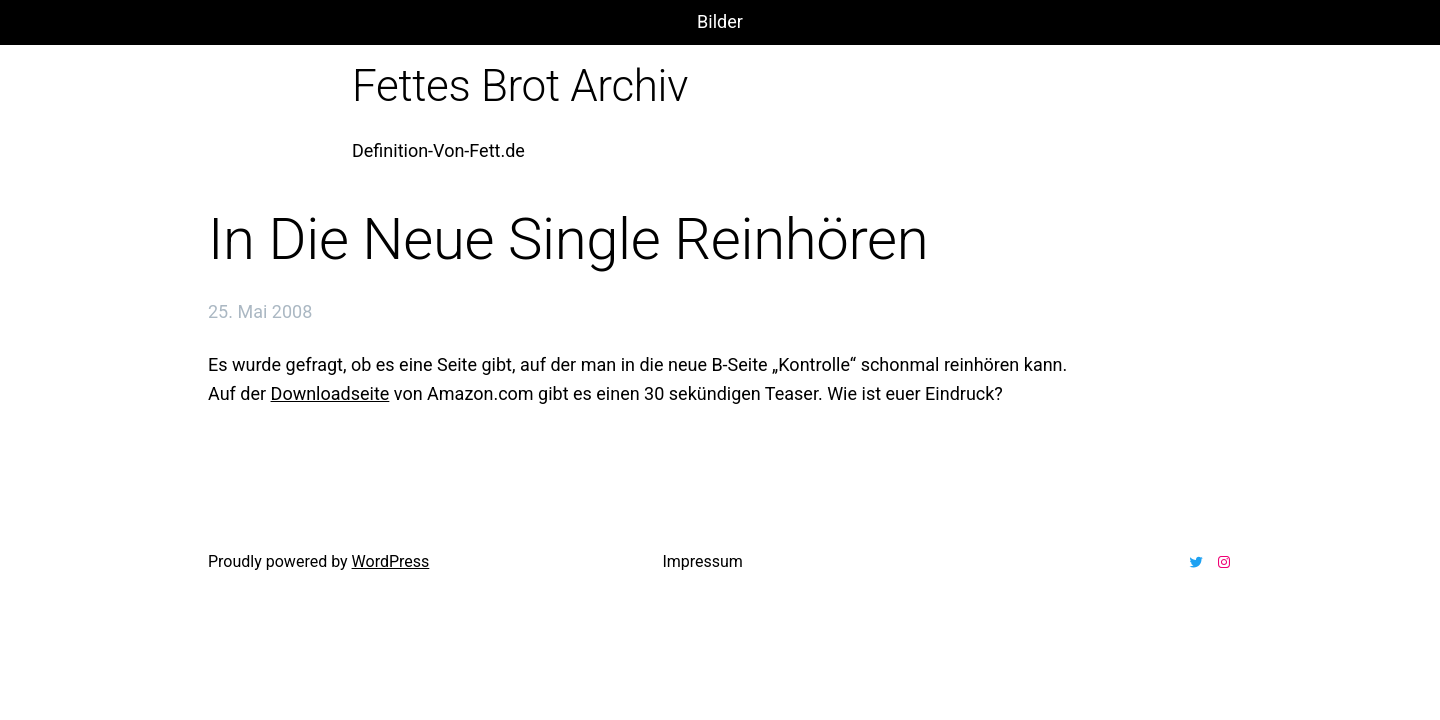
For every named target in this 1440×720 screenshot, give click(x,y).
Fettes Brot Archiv (520, 86)
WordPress (391, 561)
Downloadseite (330, 393)
